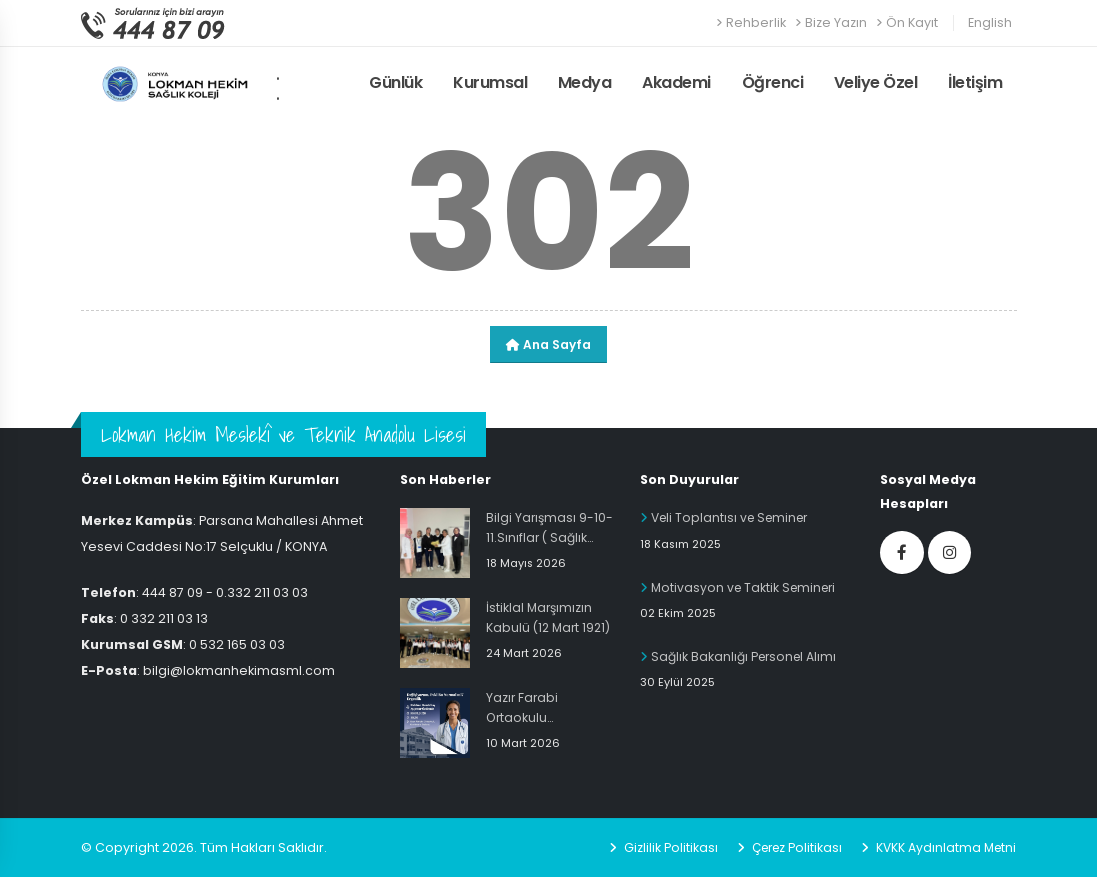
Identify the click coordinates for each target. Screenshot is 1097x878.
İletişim (975, 82)
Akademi (676, 82)
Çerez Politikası (788, 848)
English (990, 22)
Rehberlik (751, 22)
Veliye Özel (876, 82)
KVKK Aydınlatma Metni (942, 848)
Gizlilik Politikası (659, 848)
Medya (585, 82)
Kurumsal (490, 82)
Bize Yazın (831, 22)
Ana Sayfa (548, 344)
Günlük (395, 82)
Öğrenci (773, 82)
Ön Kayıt (907, 22)
